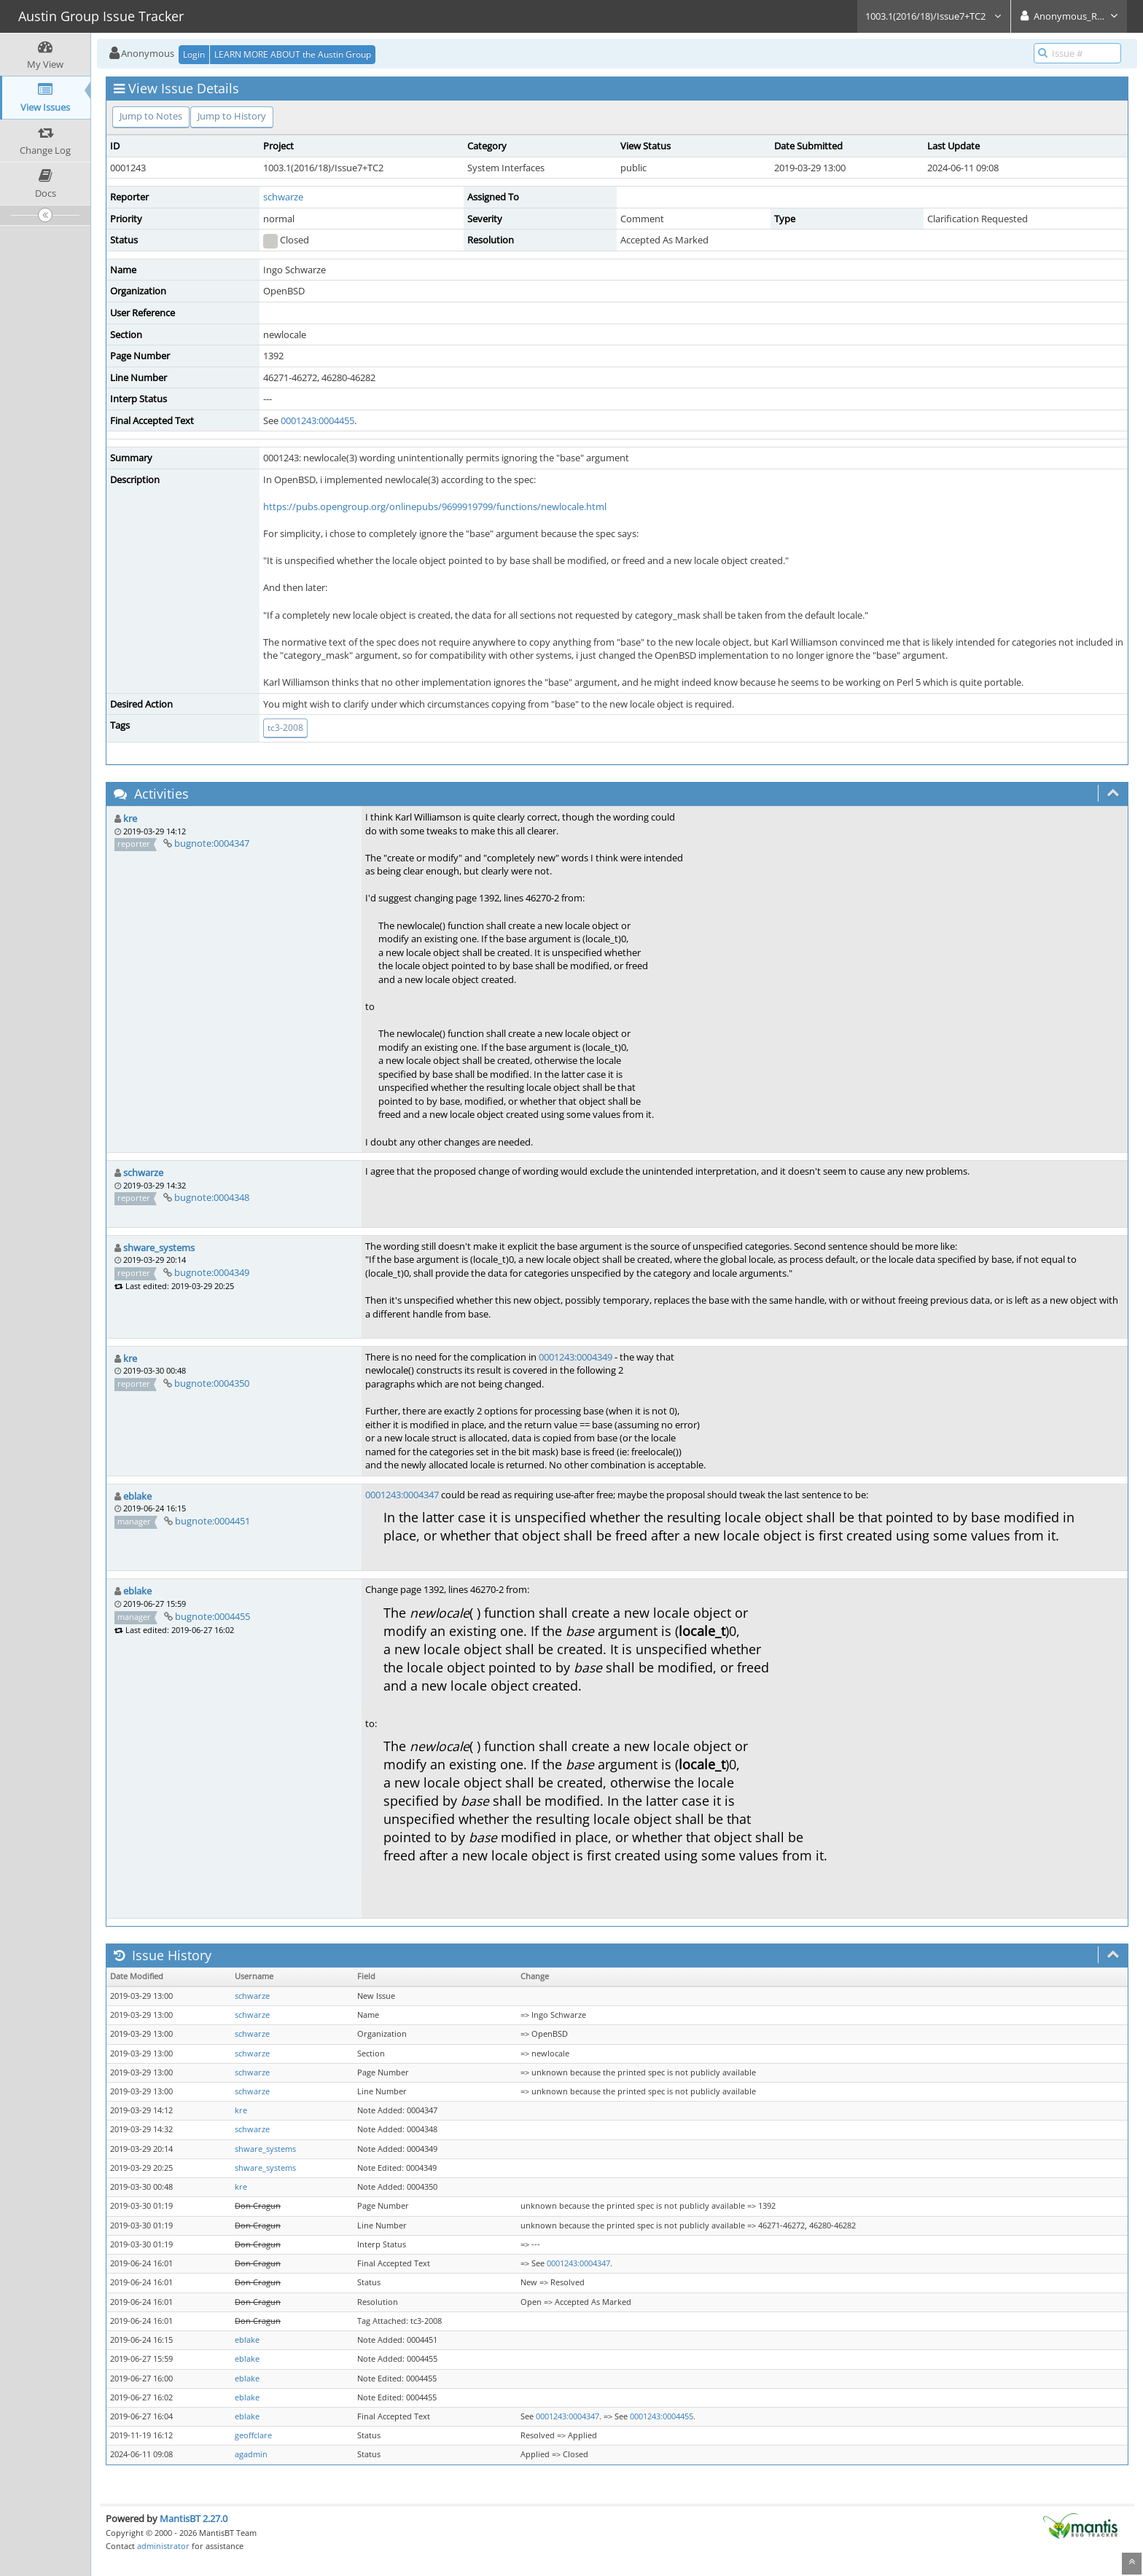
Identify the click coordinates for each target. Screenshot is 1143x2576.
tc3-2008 (285, 727)
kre (130, 818)
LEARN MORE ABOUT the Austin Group (292, 54)
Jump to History (232, 115)
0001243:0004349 (575, 1356)
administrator (163, 2545)
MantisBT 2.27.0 (193, 2518)
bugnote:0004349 (211, 1272)
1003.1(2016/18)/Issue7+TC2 (933, 16)
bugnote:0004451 (212, 1520)
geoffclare (253, 2435)
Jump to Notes (151, 115)
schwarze (283, 196)
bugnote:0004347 (211, 843)
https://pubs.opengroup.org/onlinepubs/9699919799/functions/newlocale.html (434, 506)
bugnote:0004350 (211, 1383)
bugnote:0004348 (211, 1197)
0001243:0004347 (402, 1494)
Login (194, 54)
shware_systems (159, 1247)
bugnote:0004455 (212, 1616)
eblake (137, 1496)
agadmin (251, 2454)
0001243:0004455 (317, 420)
